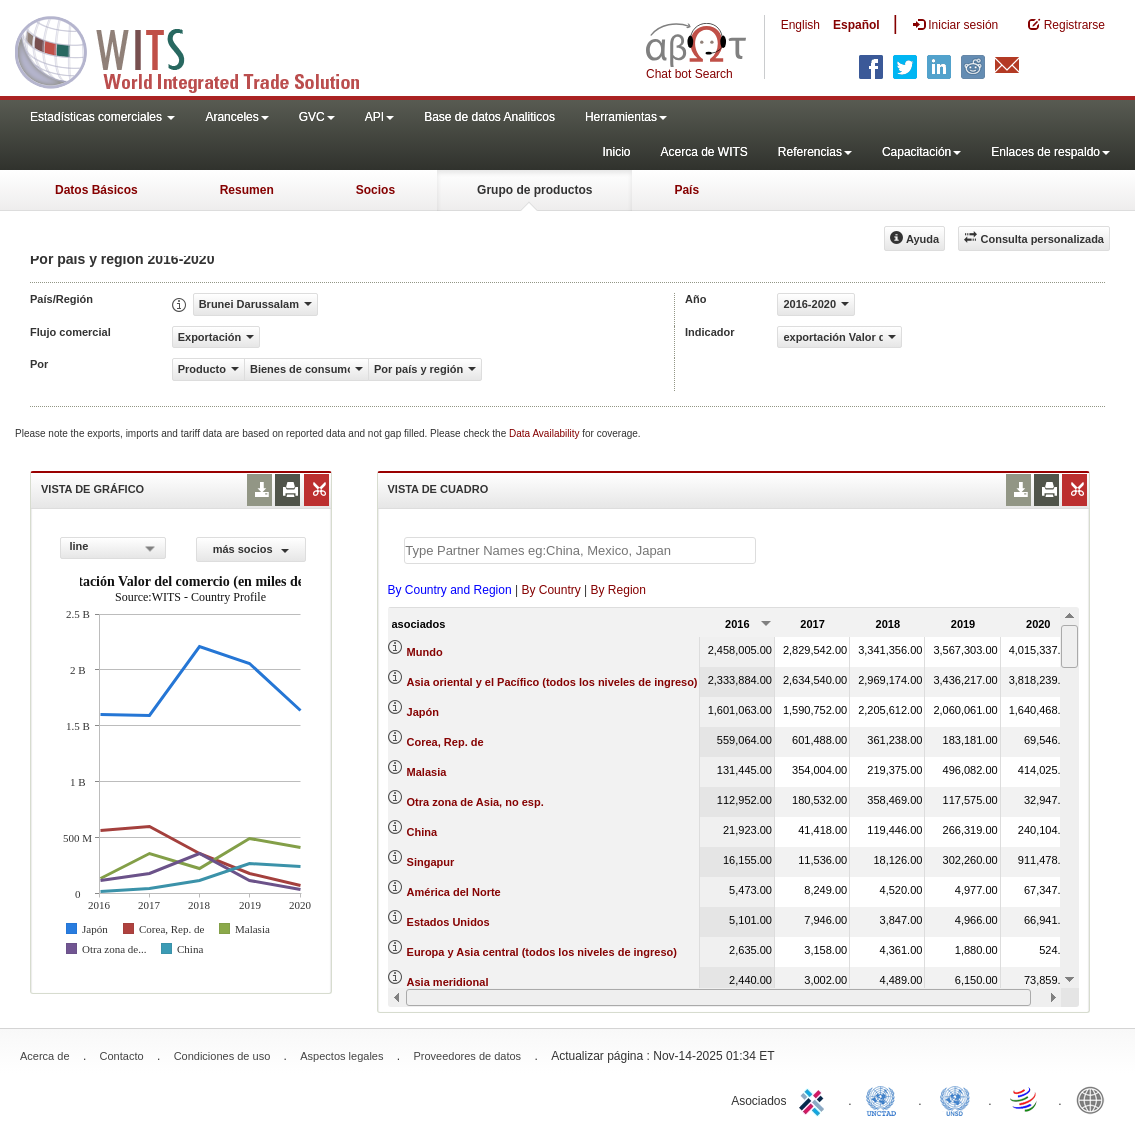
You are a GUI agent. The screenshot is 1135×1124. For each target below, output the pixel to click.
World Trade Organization (1025, 1099)
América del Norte (454, 892)
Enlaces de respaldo (1050, 152)
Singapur (431, 862)
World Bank (1095, 1099)
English (800, 25)
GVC (317, 117)
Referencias (815, 152)
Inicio (616, 152)
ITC (815, 1099)
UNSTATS (955, 1099)
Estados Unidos (448, 922)
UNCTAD (885, 1099)
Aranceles (236, 117)
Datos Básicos (96, 190)
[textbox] (580, 550)
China (422, 832)
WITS (200, 50)
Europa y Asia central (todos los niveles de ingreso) (542, 952)
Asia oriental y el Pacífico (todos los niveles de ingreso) (552, 682)
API (379, 117)
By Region (618, 590)
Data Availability (545, 433)
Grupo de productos (534, 190)
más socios (251, 549)
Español (856, 25)
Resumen (247, 190)
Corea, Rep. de (445, 742)
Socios (375, 190)
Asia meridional (448, 982)
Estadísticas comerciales (102, 117)
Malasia (427, 772)
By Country (550, 590)
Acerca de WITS (703, 152)
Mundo (425, 652)
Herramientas (626, 117)
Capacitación (921, 152)
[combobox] (112, 548)
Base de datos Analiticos (489, 117)
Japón (423, 712)
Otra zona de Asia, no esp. (475, 802)
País (686, 190)
